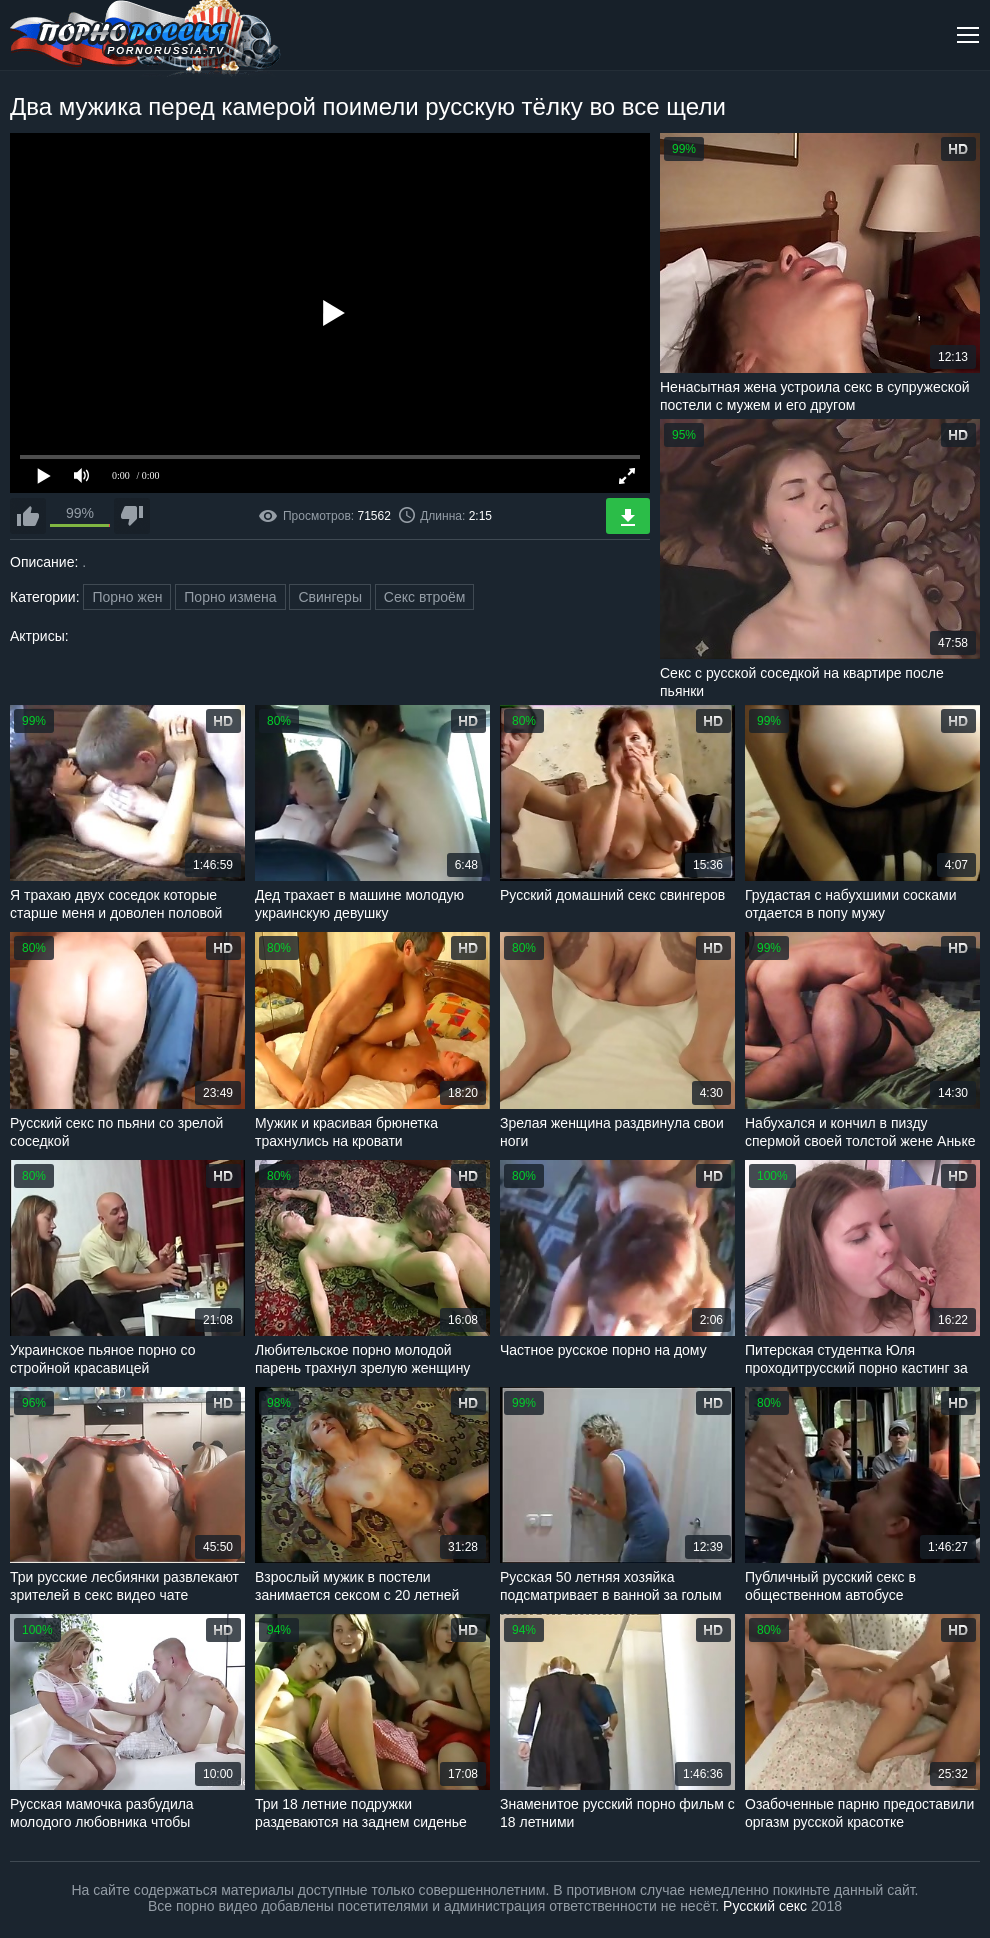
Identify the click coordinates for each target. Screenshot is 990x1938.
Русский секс (765, 1906)
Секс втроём (425, 597)
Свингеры (330, 597)
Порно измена (230, 597)
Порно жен (127, 597)
